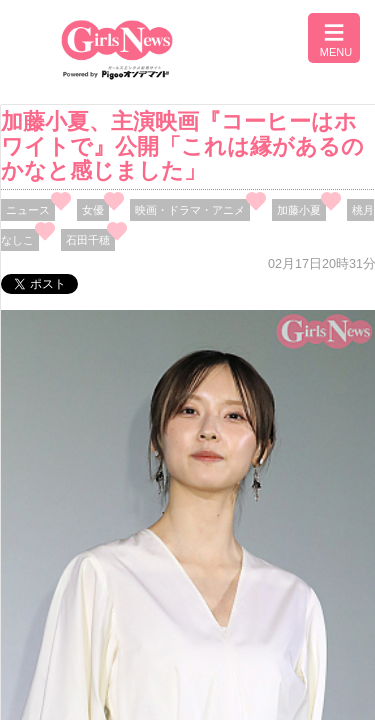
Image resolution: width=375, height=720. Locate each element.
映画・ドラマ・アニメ (190, 210)
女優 (93, 210)
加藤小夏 (299, 210)
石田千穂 (88, 240)
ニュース (28, 210)
